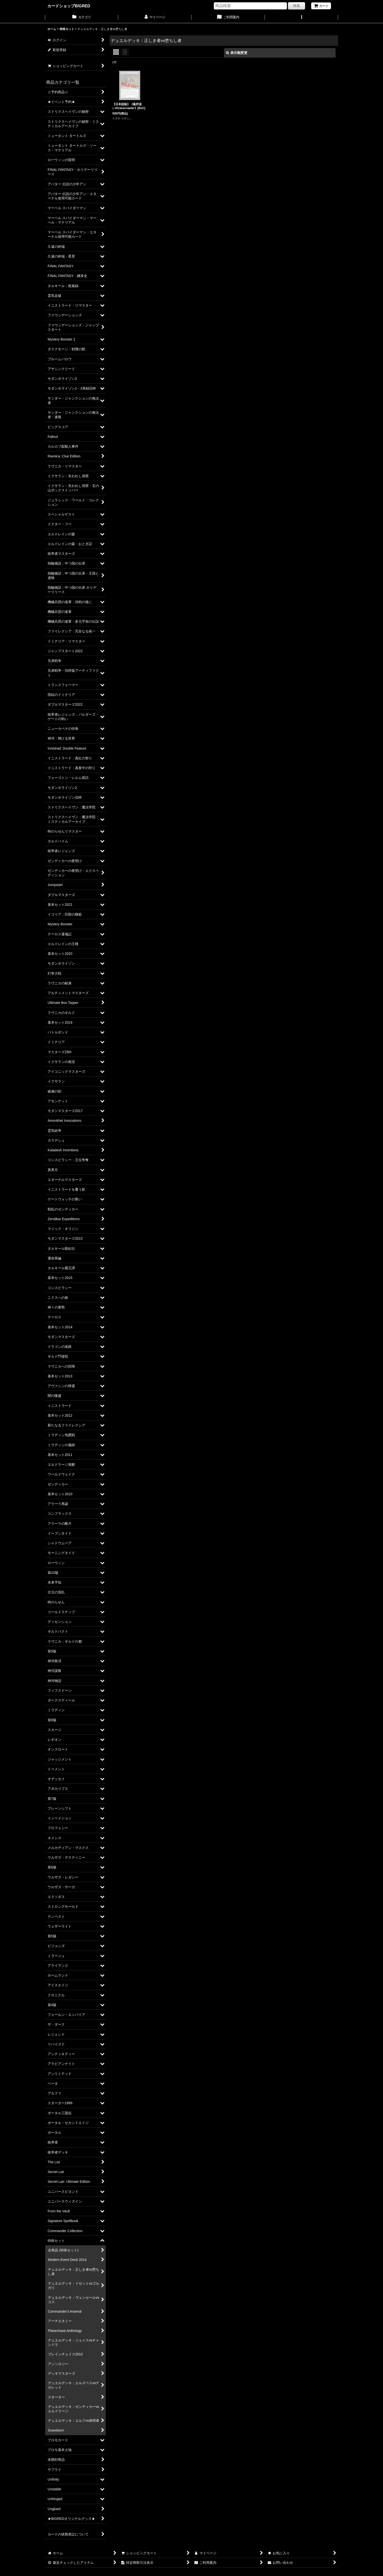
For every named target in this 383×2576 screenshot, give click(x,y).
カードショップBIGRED (68, 6)
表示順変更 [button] (236, 53)
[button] (301, 17)
